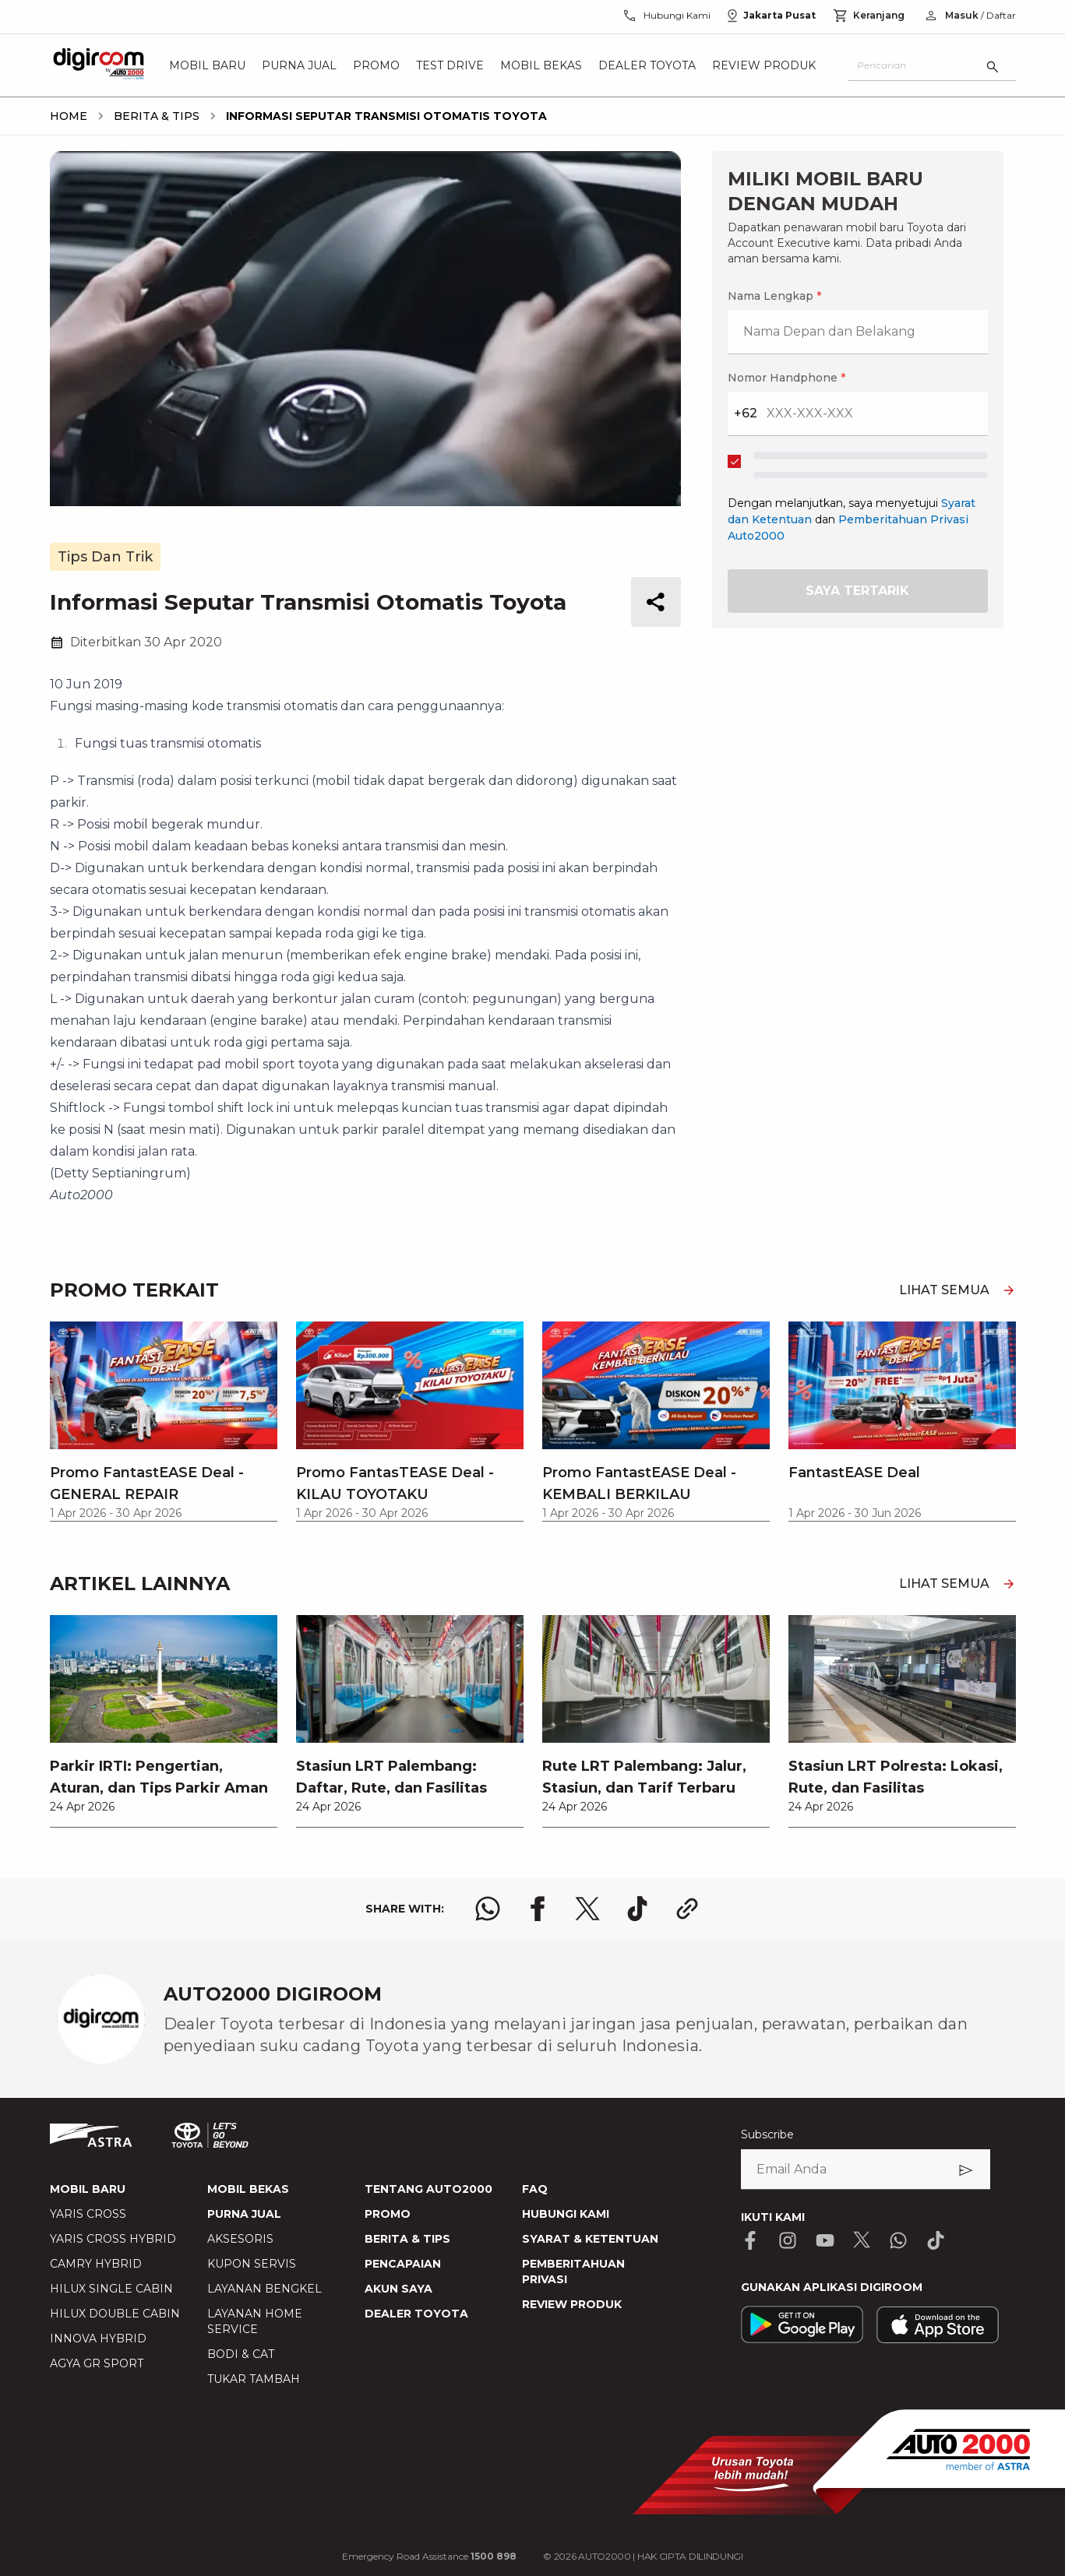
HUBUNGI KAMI (565, 2214)
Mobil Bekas (541, 65)
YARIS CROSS (88, 2214)
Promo (376, 65)
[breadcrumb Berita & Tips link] (153, 116)
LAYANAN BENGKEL (264, 2289)
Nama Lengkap (774, 296)
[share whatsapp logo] (487, 1908)
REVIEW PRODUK (572, 2304)
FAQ (535, 2189)
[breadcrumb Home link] (68, 116)
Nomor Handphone (786, 378)
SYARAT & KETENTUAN (590, 2239)
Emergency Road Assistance (429, 2556)
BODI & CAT (240, 2354)
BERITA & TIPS (407, 2239)
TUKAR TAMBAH (253, 2379)
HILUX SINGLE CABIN (111, 2289)
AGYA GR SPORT (96, 2363)
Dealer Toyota (647, 65)
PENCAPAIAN (403, 2264)
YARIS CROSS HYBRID (113, 2239)
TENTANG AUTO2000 (428, 2189)
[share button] (656, 602)
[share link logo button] (687, 1908)
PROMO (388, 2214)
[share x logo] (587, 1908)
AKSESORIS (240, 2239)
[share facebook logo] (537, 1908)
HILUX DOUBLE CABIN (115, 2314)
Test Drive (450, 65)
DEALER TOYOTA (416, 2314)
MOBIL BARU (87, 2189)
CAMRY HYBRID (96, 2264)
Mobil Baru (207, 65)
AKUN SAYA (398, 2289)
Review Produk (764, 65)
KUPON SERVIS (251, 2264)
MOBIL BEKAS (248, 2189)
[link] (163, 1721)
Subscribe (767, 2134)
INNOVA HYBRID (98, 2338)
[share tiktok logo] (637, 1908)
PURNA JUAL (244, 2214)
